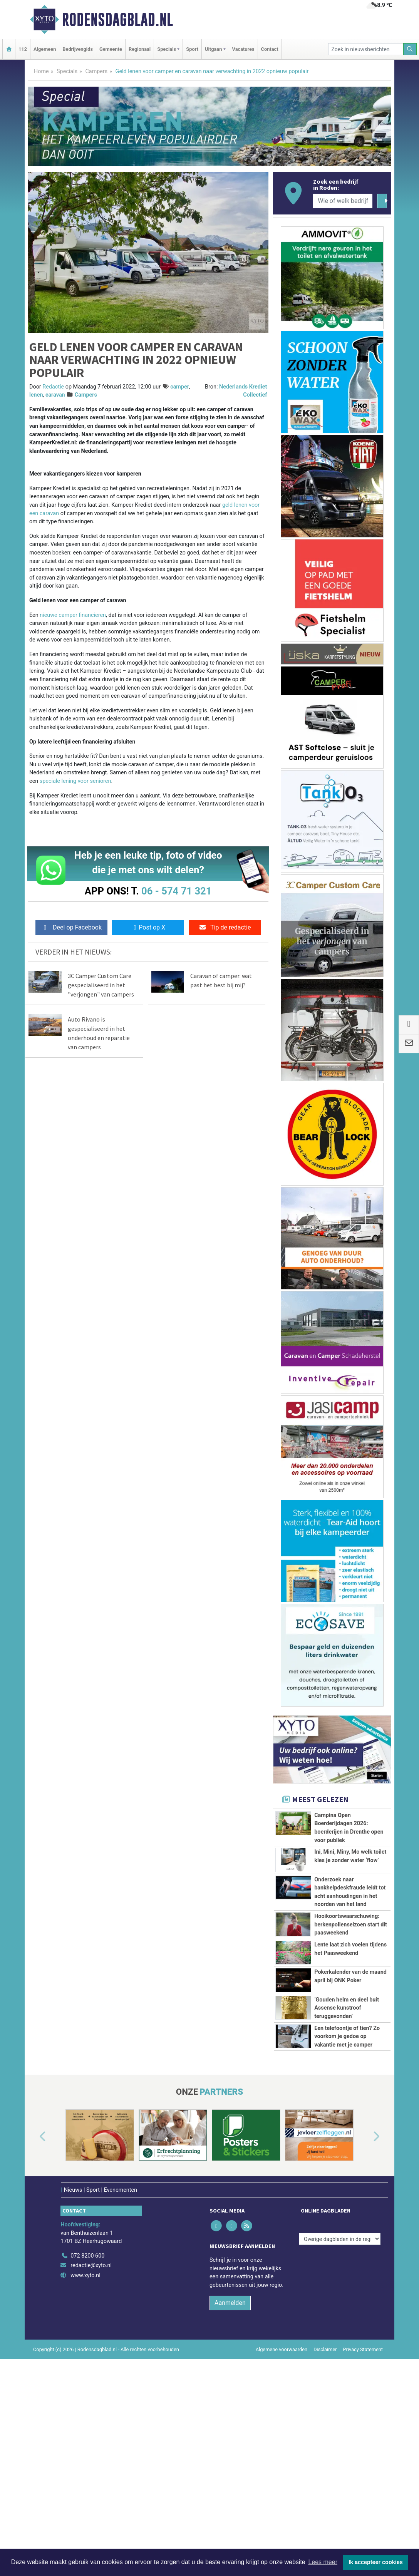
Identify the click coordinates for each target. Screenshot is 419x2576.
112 (22, 49)
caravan (55, 395)
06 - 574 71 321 (176, 891)
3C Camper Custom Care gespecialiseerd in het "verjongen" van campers (101, 985)
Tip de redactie (225, 927)
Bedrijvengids (77, 49)
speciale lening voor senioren (75, 781)
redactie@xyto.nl (91, 2430)
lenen (36, 395)
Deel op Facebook (71, 927)
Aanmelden (230, 2466)
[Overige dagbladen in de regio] (339, 2403)
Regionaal (140, 49)
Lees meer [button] (322, 2562)
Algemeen (45, 49)
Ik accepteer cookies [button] (376, 2562)
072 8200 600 (87, 2420)
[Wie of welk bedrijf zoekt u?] (342, 201)
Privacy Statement (363, 2513)
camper (179, 387)
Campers (96, 71)
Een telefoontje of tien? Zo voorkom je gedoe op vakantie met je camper (347, 2158)
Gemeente (110, 49)
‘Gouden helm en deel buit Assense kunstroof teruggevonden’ (346, 2104)
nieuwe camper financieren (73, 615)
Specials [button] (166, 49)
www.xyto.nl (85, 2440)
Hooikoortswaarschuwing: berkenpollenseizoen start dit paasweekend (350, 1966)
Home (41, 71)
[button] (34, 2301)
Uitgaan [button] (213, 49)
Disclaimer (325, 2513)
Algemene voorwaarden (281, 2513)
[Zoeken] (410, 49)
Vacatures (243, 49)
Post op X (148, 927)
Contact (269, 49)
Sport (192, 49)
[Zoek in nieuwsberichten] (366, 49)
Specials (67, 71)
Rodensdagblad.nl (117, 20)
